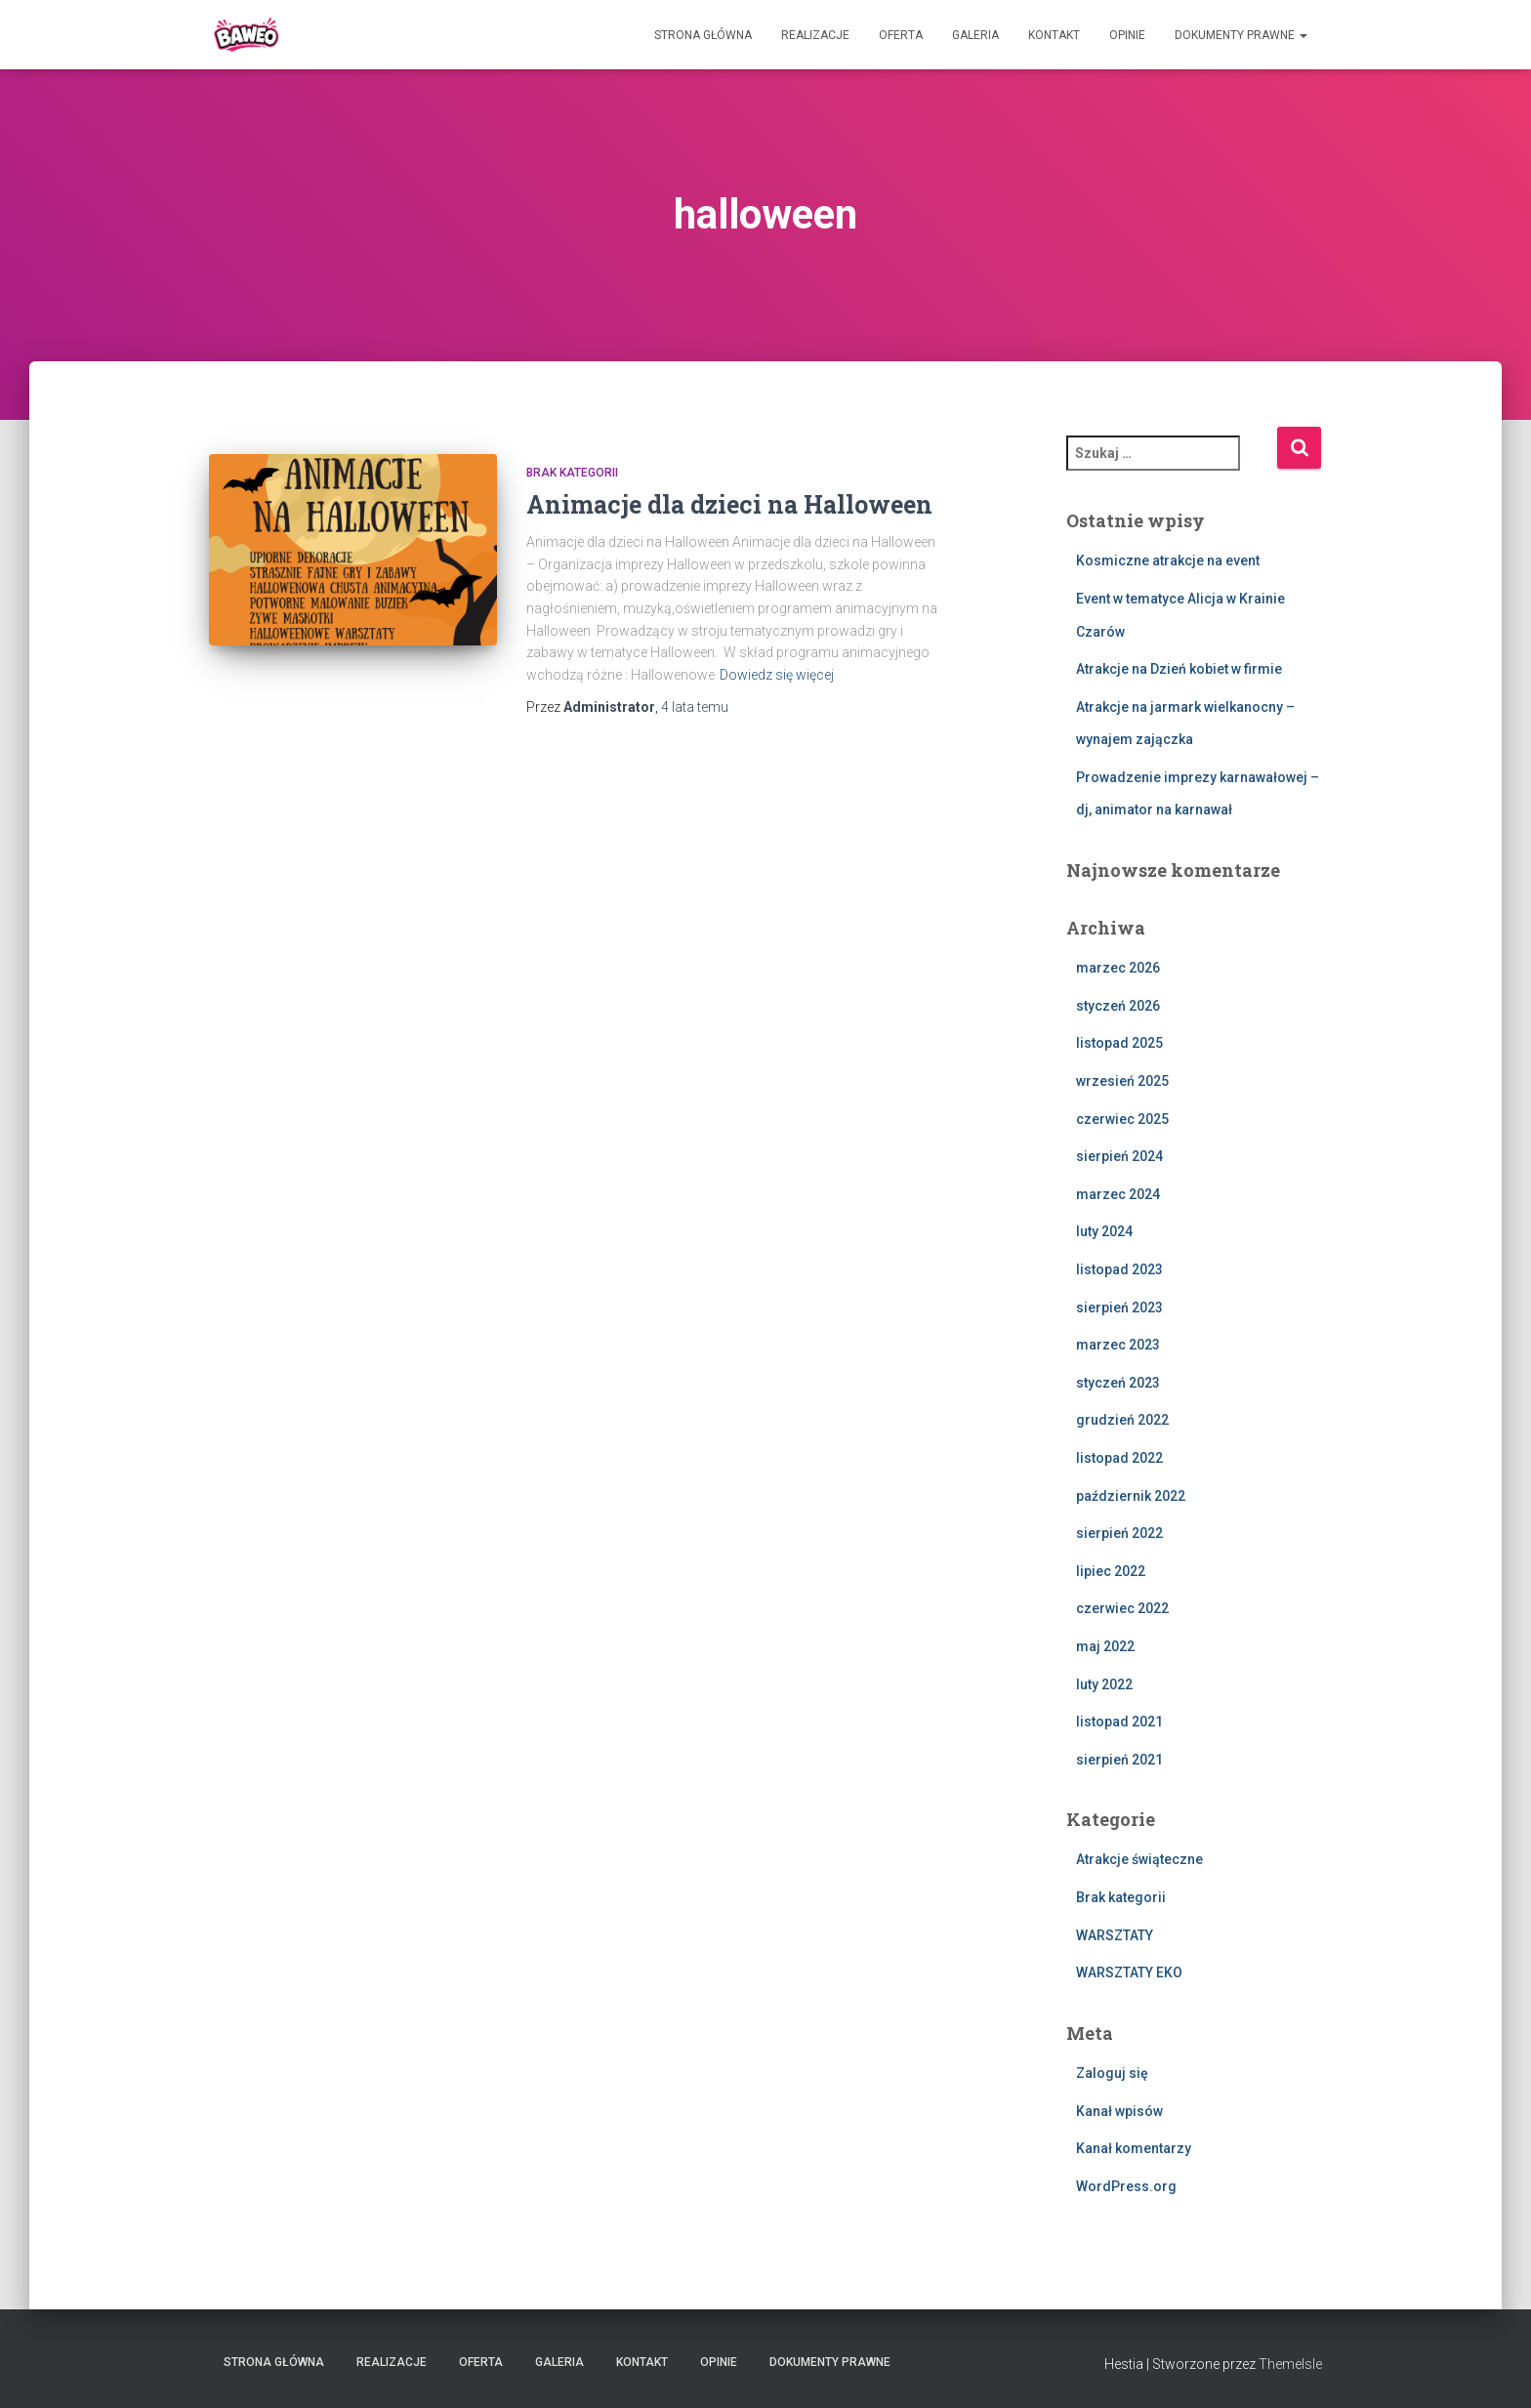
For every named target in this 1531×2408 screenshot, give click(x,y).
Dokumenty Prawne (1241, 35)
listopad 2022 (1119, 1458)
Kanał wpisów (1119, 2111)
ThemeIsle (1290, 2364)
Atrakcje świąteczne (1139, 1859)
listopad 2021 (1119, 1721)
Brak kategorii (572, 472)
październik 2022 (1130, 1496)
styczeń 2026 (1118, 1006)
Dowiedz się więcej (777, 675)
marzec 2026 (1118, 968)
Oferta (901, 35)
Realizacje (815, 35)
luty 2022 (1104, 1684)
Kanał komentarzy (1133, 2148)
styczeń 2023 (1118, 1383)
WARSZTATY (1114, 1935)
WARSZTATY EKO (1129, 1972)
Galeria (975, 35)
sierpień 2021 (1119, 1759)
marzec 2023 (1118, 1344)
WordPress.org (1126, 2186)
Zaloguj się (1112, 2073)
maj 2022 (1105, 1646)
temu (694, 707)
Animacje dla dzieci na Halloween (729, 504)
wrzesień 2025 (1122, 1081)
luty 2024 (1104, 1231)
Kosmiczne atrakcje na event (1168, 560)
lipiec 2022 (1110, 1571)
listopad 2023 (1119, 1269)
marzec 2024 (1118, 1194)
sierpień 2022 (1119, 1533)
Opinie (1127, 35)
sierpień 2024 (1119, 1156)
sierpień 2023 (1119, 1307)
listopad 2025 (1119, 1043)
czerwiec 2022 (1122, 1608)
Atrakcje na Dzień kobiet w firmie (1179, 669)
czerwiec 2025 (1122, 1119)
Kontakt (1054, 35)
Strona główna (703, 35)
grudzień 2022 (1122, 1420)
